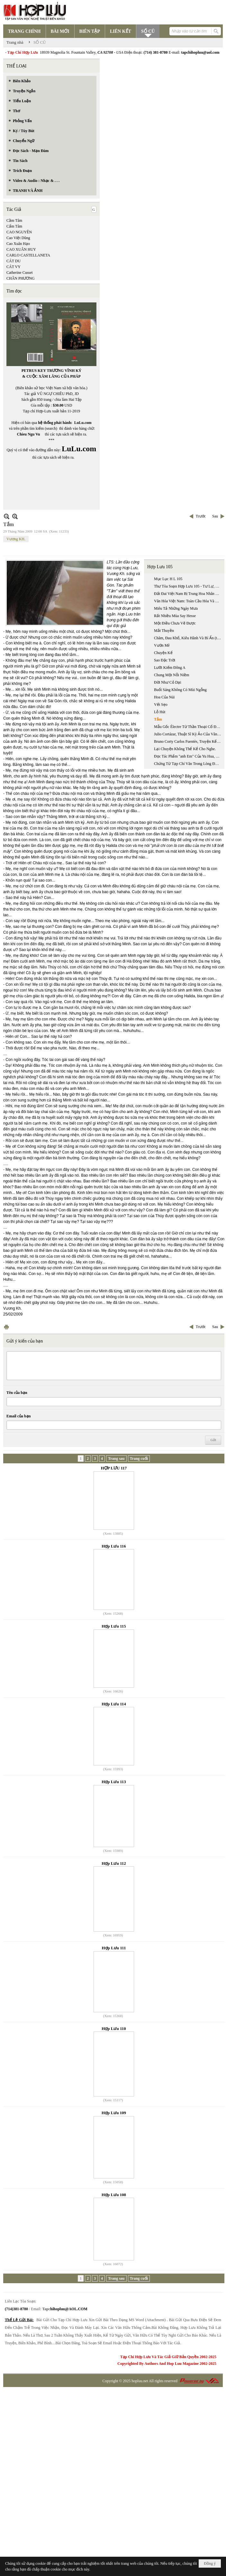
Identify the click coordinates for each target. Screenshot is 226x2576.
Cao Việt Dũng (18, 238)
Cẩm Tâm (14, 226)
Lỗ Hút (159, 712)
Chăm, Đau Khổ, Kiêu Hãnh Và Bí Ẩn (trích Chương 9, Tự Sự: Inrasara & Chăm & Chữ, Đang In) (188, 638)
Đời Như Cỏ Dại (167, 682)
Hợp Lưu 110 (114, 2028)
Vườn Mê (162, 645)
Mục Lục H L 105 (168, 579)
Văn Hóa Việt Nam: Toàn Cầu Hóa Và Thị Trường (188, 601)
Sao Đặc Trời (164, 660)
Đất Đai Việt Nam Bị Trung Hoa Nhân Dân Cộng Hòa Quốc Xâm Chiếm (188, 593)
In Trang (6, 1327)
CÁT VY (13, 267)
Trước (201, 516)
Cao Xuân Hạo (18, 243)
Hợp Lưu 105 (160, 566)
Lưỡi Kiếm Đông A (169, 667)
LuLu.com (83, 422)
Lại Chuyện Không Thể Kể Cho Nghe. (185, 749)
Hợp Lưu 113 (114, 1781)
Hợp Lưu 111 (114, 1947)
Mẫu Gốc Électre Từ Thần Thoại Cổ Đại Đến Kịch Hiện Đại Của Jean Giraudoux (188, 726)
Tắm (158, 719)
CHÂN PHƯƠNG (20, 278)
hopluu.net (139, 2381)
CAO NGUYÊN (19, 232)
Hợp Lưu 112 (114, 1863)
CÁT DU (13, 261)
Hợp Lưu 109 (114, 2112)
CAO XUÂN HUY (21, 249)
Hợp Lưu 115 (114, 1626)
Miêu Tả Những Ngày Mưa (176, 608)
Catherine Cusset (19, 272)
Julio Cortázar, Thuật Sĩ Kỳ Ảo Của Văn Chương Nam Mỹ (188, 734)
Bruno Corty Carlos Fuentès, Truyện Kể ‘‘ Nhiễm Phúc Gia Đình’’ (188, 741)
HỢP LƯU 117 (114, 1468)
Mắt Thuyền (164, 630)
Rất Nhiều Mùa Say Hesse (175, 616)
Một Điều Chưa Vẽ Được (175, 623)
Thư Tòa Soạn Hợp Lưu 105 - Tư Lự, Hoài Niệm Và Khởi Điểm (188, 586)
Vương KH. (15, 539)
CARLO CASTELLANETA (28, 255)
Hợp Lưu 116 (114, 1546)
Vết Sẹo (160, 704)
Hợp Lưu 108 (114, 2194)
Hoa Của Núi (164, 697)
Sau (215, 516)
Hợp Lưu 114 (114, 1703)
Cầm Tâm (14, 220)
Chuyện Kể (163, 653)
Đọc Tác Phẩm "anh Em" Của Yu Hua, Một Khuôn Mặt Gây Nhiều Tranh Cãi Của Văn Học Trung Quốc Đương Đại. (188, 756)
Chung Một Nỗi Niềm (171, 675)
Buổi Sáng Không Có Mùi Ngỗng (180, 689)
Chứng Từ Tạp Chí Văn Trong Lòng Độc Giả (188, 763)
